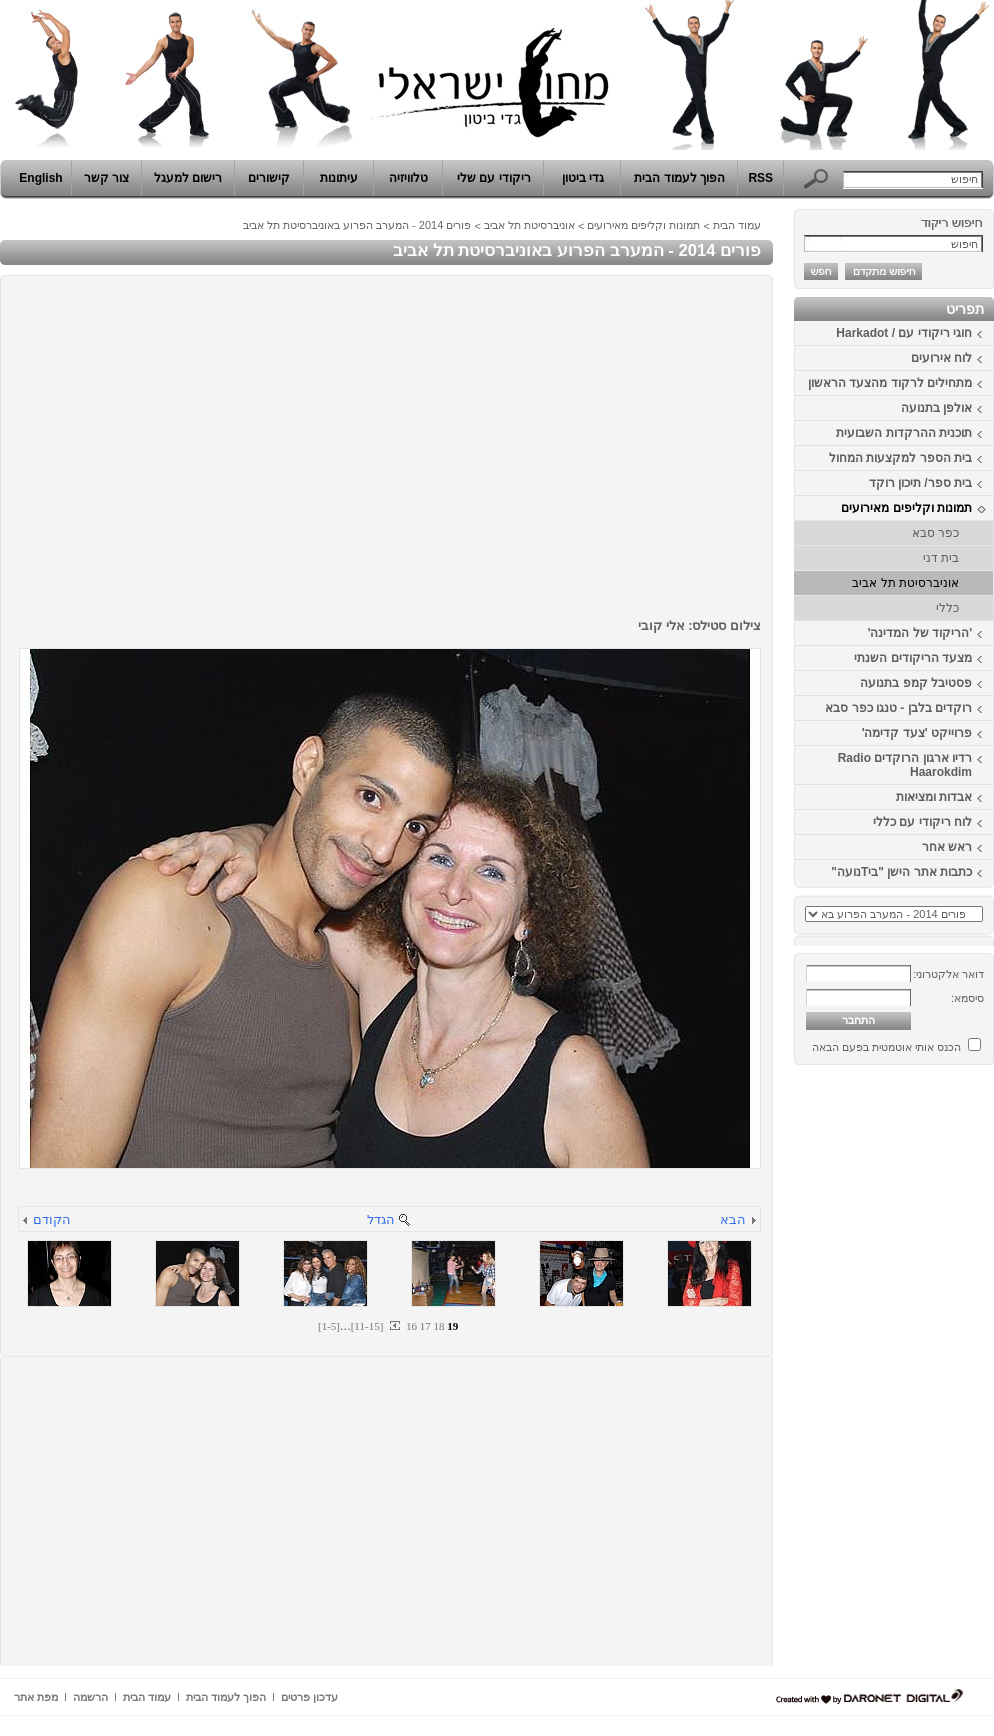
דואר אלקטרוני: (948, 974)
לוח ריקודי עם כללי (922, 822)
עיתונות (339, 178)
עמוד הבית (737, 225)
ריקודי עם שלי (494, 178)
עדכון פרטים (309, 1697)
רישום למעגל (188, 178)
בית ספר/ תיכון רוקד (920, 483)
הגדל (381, 1219)
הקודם (52, 1219)
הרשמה (90, 1697)
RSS (760, 178)
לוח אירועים (941, 358)
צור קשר (106, 178)
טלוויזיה (408, 178)
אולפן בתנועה (936, 408)
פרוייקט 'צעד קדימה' (917, 733)
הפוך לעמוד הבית (679, 178)
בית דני (941, 558)
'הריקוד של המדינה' (920, 633)
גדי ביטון (583, 178)
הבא (733, 1219)
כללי (947, 608)
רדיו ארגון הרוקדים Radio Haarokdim (905, 765)
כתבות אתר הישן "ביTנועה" (901, 872)
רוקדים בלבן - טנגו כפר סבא (898, 708)
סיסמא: (967, 998)
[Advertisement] (934, 1373)
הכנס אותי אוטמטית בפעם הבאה (886, 1047)
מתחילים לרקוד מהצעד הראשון (890, 383)
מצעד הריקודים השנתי (913, 658)
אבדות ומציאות (934, 797)
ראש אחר (947, 847)
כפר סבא (935, 533)
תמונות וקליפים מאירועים (906, 508)
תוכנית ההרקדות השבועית (904, 433)
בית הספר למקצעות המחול (900, 458)
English (40, 178)
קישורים (269, 178)
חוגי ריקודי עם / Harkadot (904, 333)
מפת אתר (36, 1697)
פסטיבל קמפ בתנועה (916, 683)
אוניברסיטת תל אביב (905, 583)
